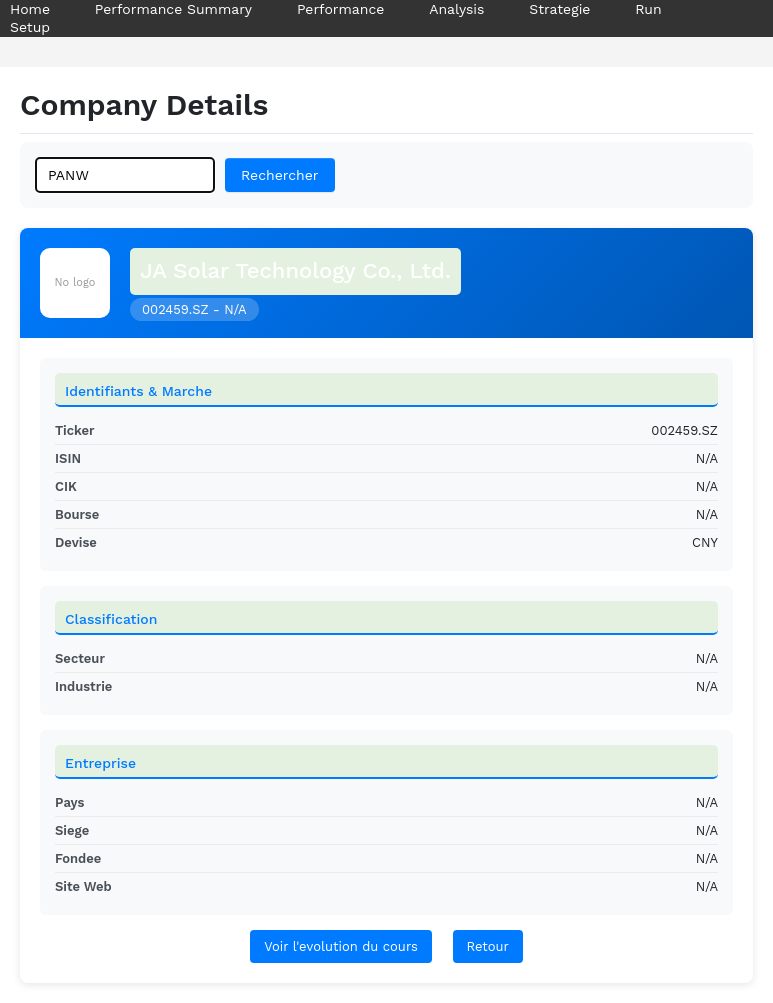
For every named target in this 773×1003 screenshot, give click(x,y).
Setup (30, 27)
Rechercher (280, 175)
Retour (488, 946)
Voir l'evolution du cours (341, 946)
